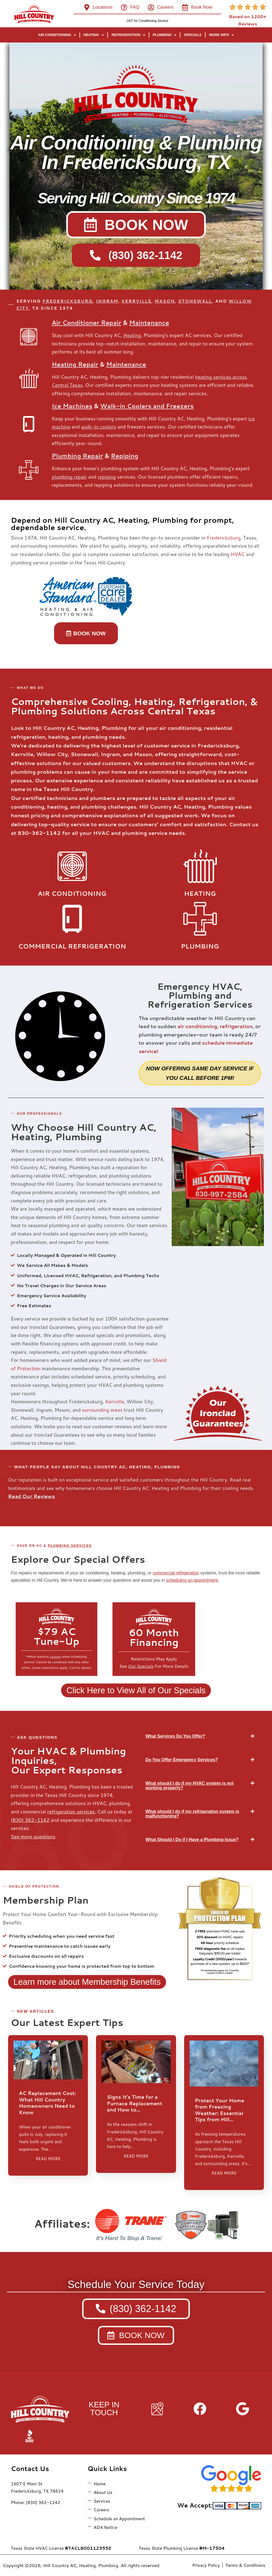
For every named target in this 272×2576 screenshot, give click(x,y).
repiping (107, 476)
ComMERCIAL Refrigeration (72, 946)
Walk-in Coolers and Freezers (147, 406)
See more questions (33, 1836)
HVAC (237, 554)
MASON (165, 301)
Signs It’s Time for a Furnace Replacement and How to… (134, 2103)
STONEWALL (195, 301)
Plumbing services (70, 1546)
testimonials (21, 1488)
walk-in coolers (98, 426)
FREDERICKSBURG (67, 301)
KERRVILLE (136, 301)
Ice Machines (72, 406)
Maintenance (149, 322)
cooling (230, 1488)
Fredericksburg (224, 537)
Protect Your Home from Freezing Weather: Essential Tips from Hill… (219, 2110)
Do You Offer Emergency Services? (181, 1759)
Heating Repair (75, 364)
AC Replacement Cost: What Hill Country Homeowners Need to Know (47, 2103)
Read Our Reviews (31, 1496)
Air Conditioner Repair (86, 322)
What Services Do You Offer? (175, 1736)
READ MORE (48, 2159)
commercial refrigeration (176, 1573)
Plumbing (200, 946)
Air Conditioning (72, 893)
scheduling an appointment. (192, 1580)
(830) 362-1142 (30, 1819)
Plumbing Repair (77, 456)
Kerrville (114, 1401)
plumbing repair (69, 476)
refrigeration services (71, 1811)
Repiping (124, 456)
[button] (200, 1736)
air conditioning (197, 1026)
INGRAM (107, 301)
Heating (132, 335)
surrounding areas (102, 1409)
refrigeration (236, 1026)
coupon (55, 1656)
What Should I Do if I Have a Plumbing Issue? (191, 1839)
